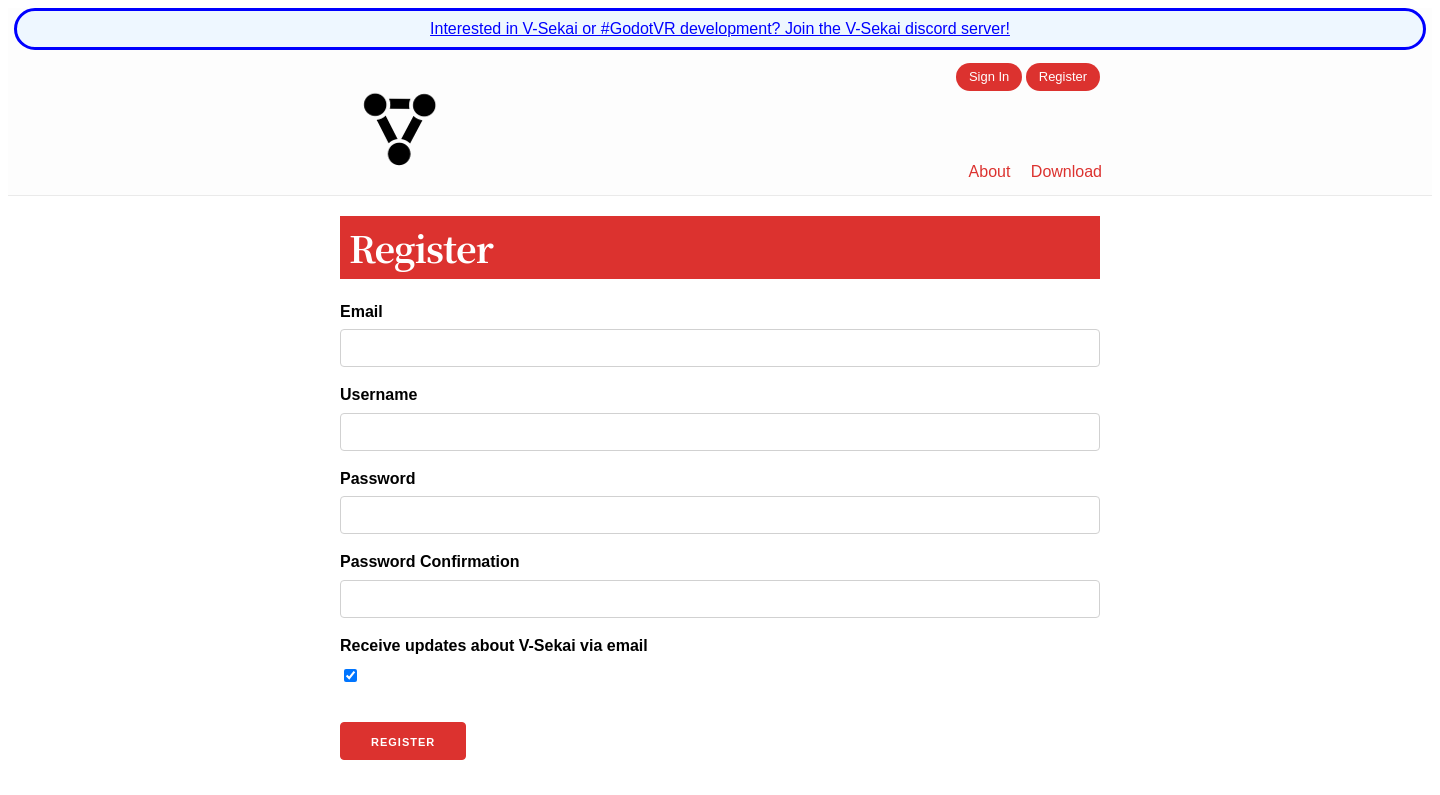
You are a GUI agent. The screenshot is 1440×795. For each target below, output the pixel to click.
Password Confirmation (430, 561)
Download (1066, 171)
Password (378, 478)
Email (361, 311)
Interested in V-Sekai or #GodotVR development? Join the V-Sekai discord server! (720, 28)
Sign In (989, 77)
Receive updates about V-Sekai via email (494, 645)
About (990, 171)
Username (378, 394)
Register (1063, 77)
